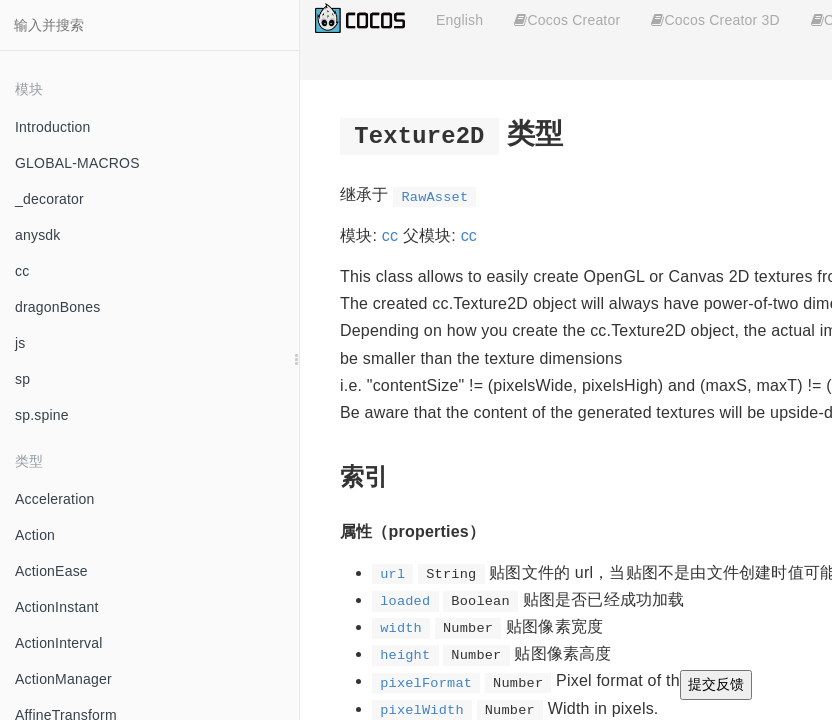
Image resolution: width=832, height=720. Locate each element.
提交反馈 (716, 684)
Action (35, 535)
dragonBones (58, 307)
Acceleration (54, 499)
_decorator (49, 199)
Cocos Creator (567, 20)
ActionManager (63, 679)
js (20, 343)
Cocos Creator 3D (715, 20)
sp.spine (42, 415)
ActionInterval (59, 643)
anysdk (38, 235)
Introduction (53, 127)
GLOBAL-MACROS (77, 163)
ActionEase (51, 571)
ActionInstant (57, 607)
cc (22, 271)
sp (22, 379)
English (459, 20)
